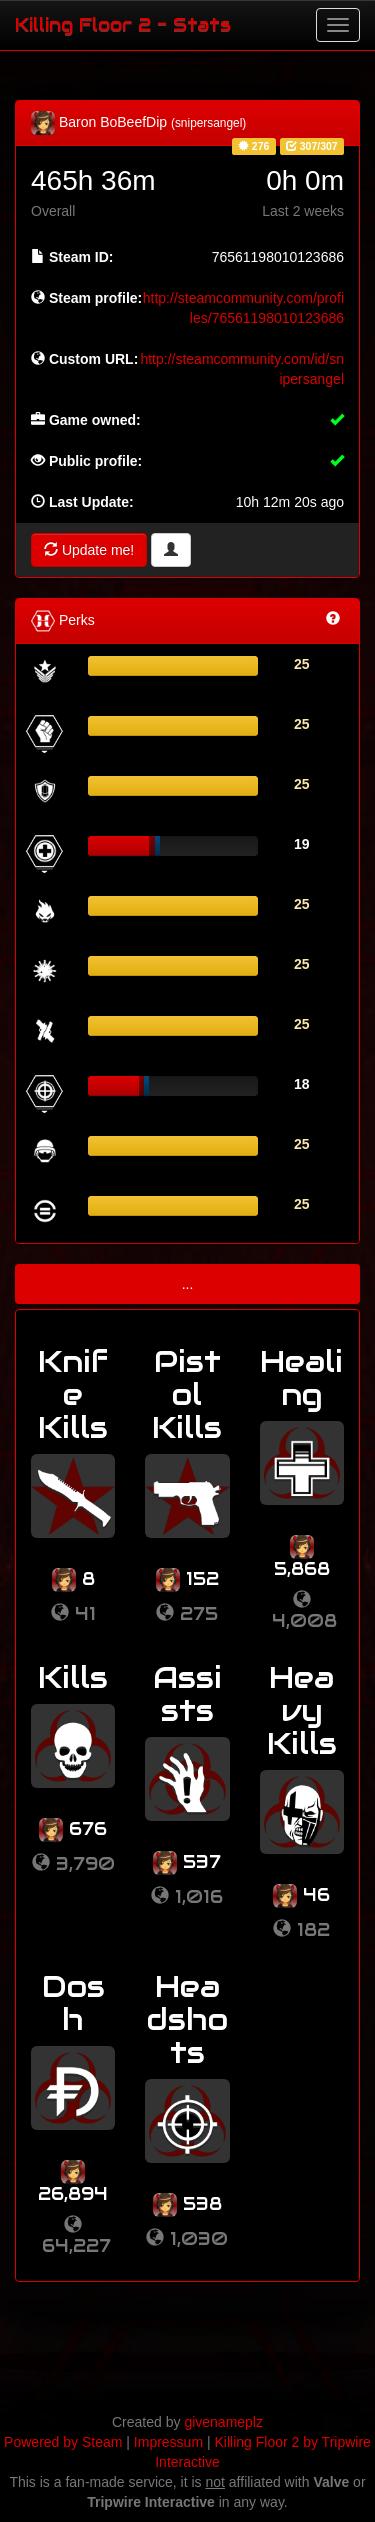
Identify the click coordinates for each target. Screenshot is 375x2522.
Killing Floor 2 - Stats (123, 24)
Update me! (89, 550)
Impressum (168, 2442)
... (188, 1284)
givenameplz (223, 2422)
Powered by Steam (63, 2442)
